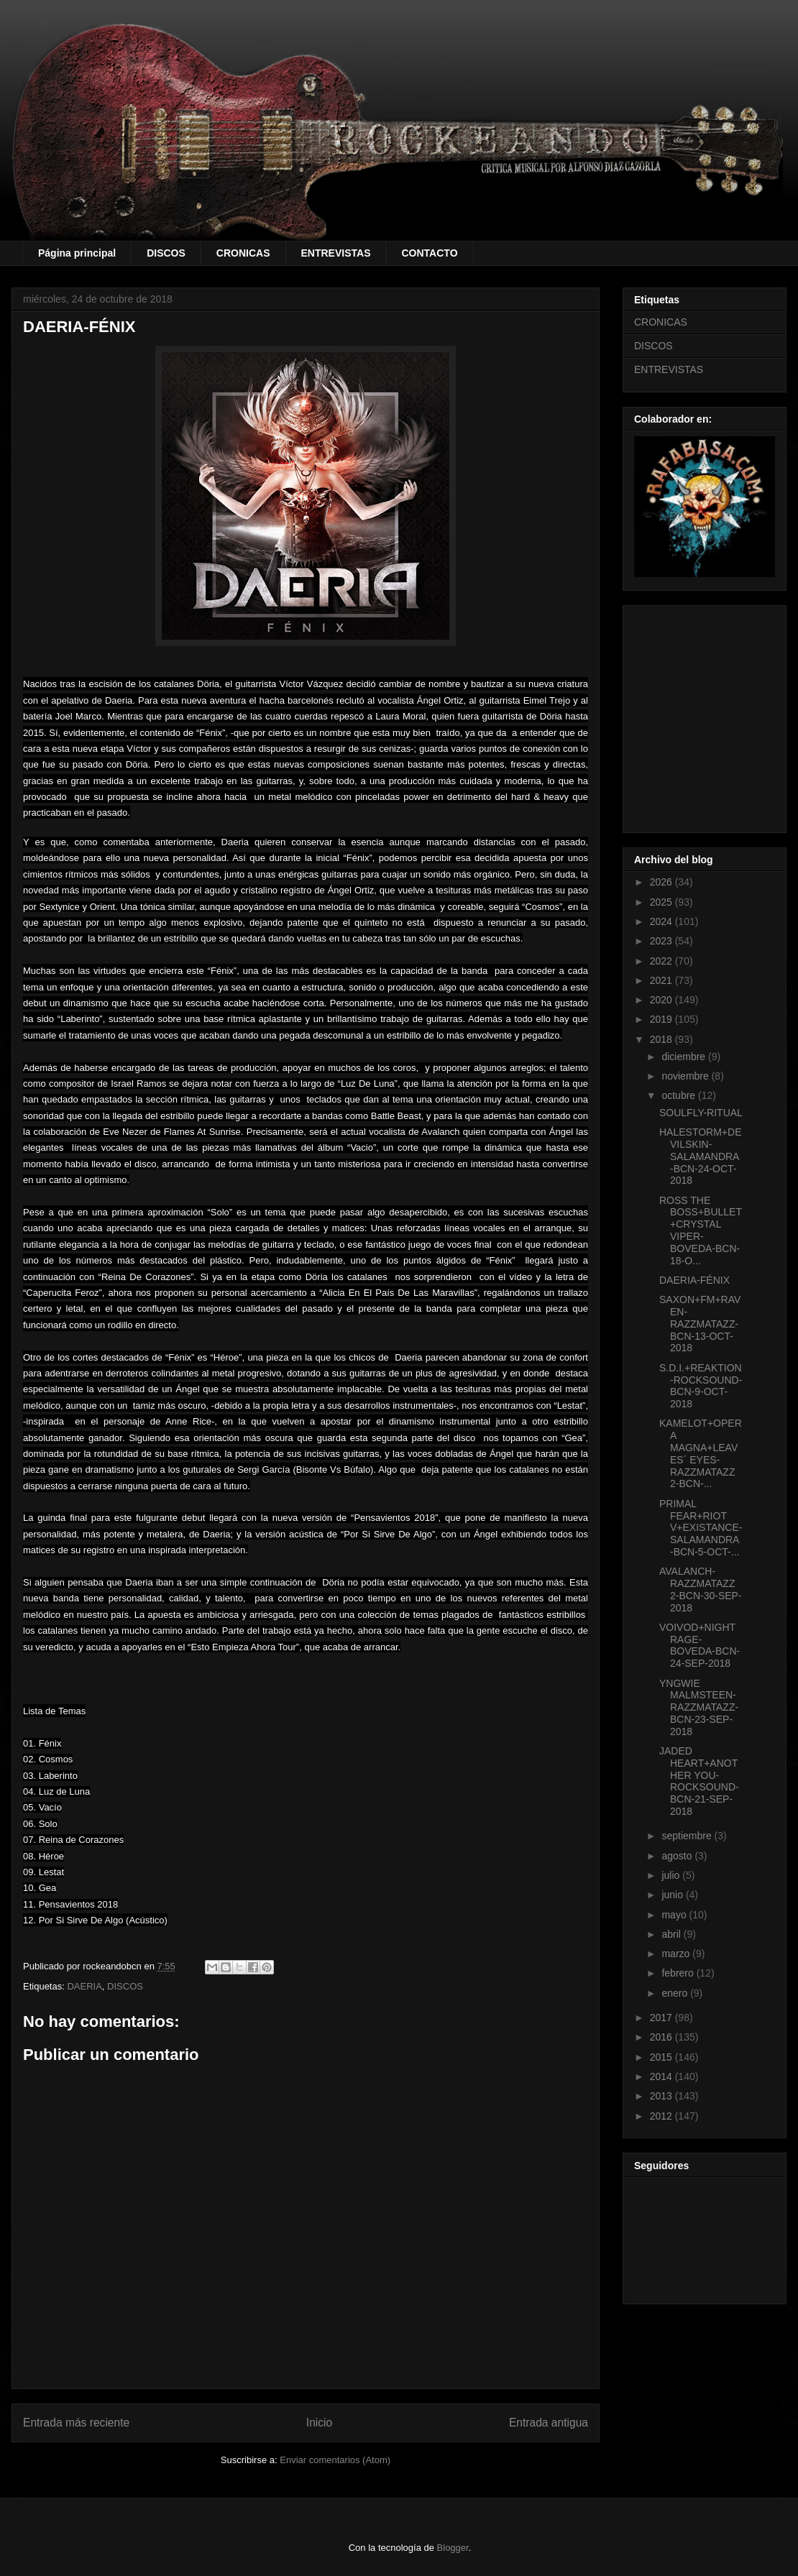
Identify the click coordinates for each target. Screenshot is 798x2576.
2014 (662, 2076)
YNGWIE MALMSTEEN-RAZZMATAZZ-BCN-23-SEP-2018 (698, 1707)
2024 (662, 921)
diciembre (684, 1056)
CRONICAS (243, 253)
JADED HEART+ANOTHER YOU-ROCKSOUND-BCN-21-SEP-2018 (699, 1781)
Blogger (453, 2547)
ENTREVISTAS (336, 253)
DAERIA (84, 1986)
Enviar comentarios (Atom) (335, 2460)
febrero (678, 1973)
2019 (662, 1019)
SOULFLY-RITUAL (701, 1112)
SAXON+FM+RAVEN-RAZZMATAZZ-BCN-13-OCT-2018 (699, 1323)
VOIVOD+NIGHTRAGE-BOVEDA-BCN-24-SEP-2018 (699, 1645)
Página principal (77, 253)
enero (675, 1993)
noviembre (686, 1076)
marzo (676, 1953)
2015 (662, 2057)
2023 (662, 941)
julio (671, 1875)
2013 (662, 2096)
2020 (662, 1000)
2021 (662, 980)
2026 (662, 882)
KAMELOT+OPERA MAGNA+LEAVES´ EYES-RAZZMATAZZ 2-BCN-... (700, 1453)
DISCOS (166, 253)
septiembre (687, 1835)
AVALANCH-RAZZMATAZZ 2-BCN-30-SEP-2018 (700, 1589)
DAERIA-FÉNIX (694, 1280)
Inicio (319, 2422)
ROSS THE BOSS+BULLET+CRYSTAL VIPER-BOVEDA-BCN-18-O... (700, 1230)
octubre (679, 1095)
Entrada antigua (548, 2422)
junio (673, 1894)
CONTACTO (429, 253)
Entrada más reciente (76, 2422)
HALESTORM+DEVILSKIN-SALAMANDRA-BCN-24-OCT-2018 (700, 1156)
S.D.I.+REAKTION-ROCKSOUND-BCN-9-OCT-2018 (700, 1385)
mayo (675, 1914)
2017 (662, 2017)
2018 (662, 1039)
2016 (662, 2037)
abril (672, 1934)
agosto (677, 1856)
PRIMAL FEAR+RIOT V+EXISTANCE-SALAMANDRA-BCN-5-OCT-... (701, 1528)
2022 (662, 961)
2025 (662, 902)
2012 (662, 2116)
